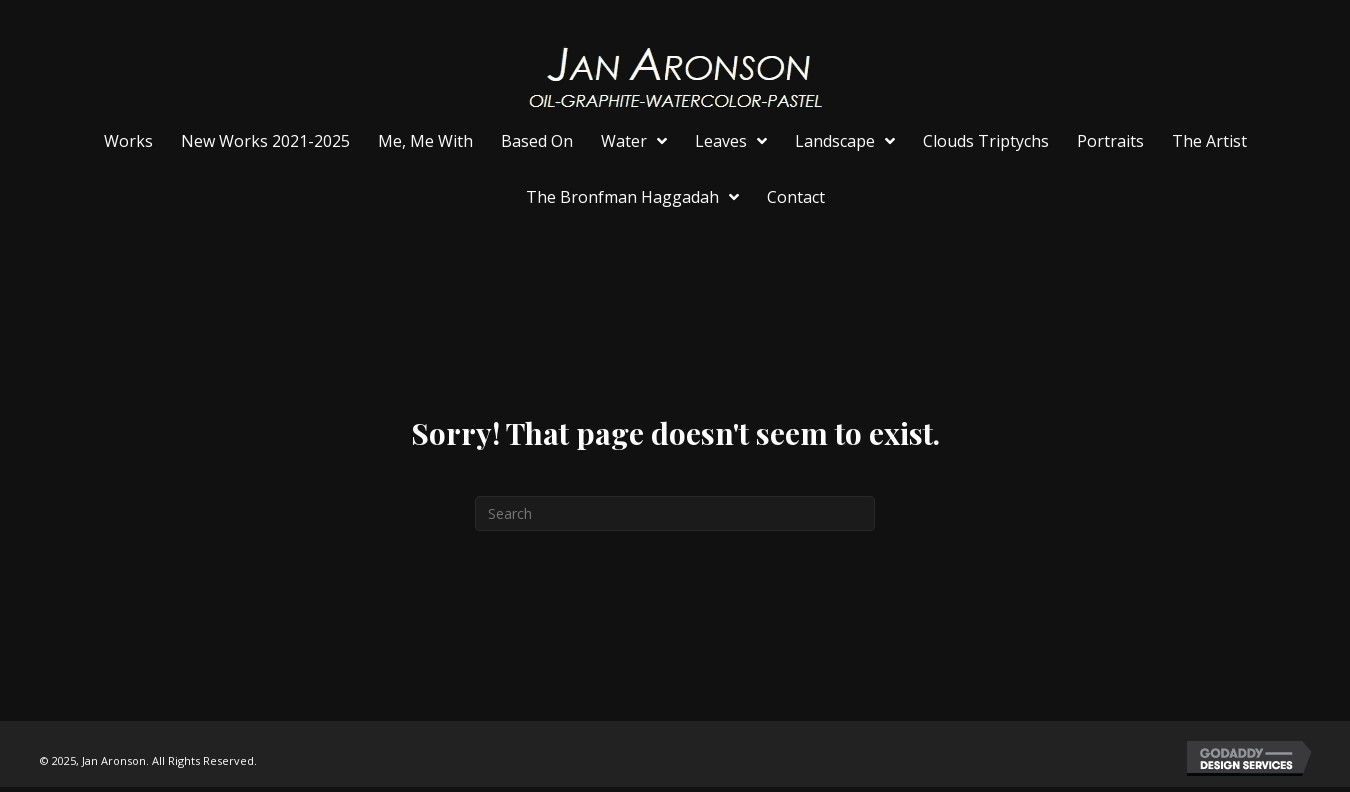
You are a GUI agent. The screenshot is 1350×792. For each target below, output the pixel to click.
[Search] (675, 513)
